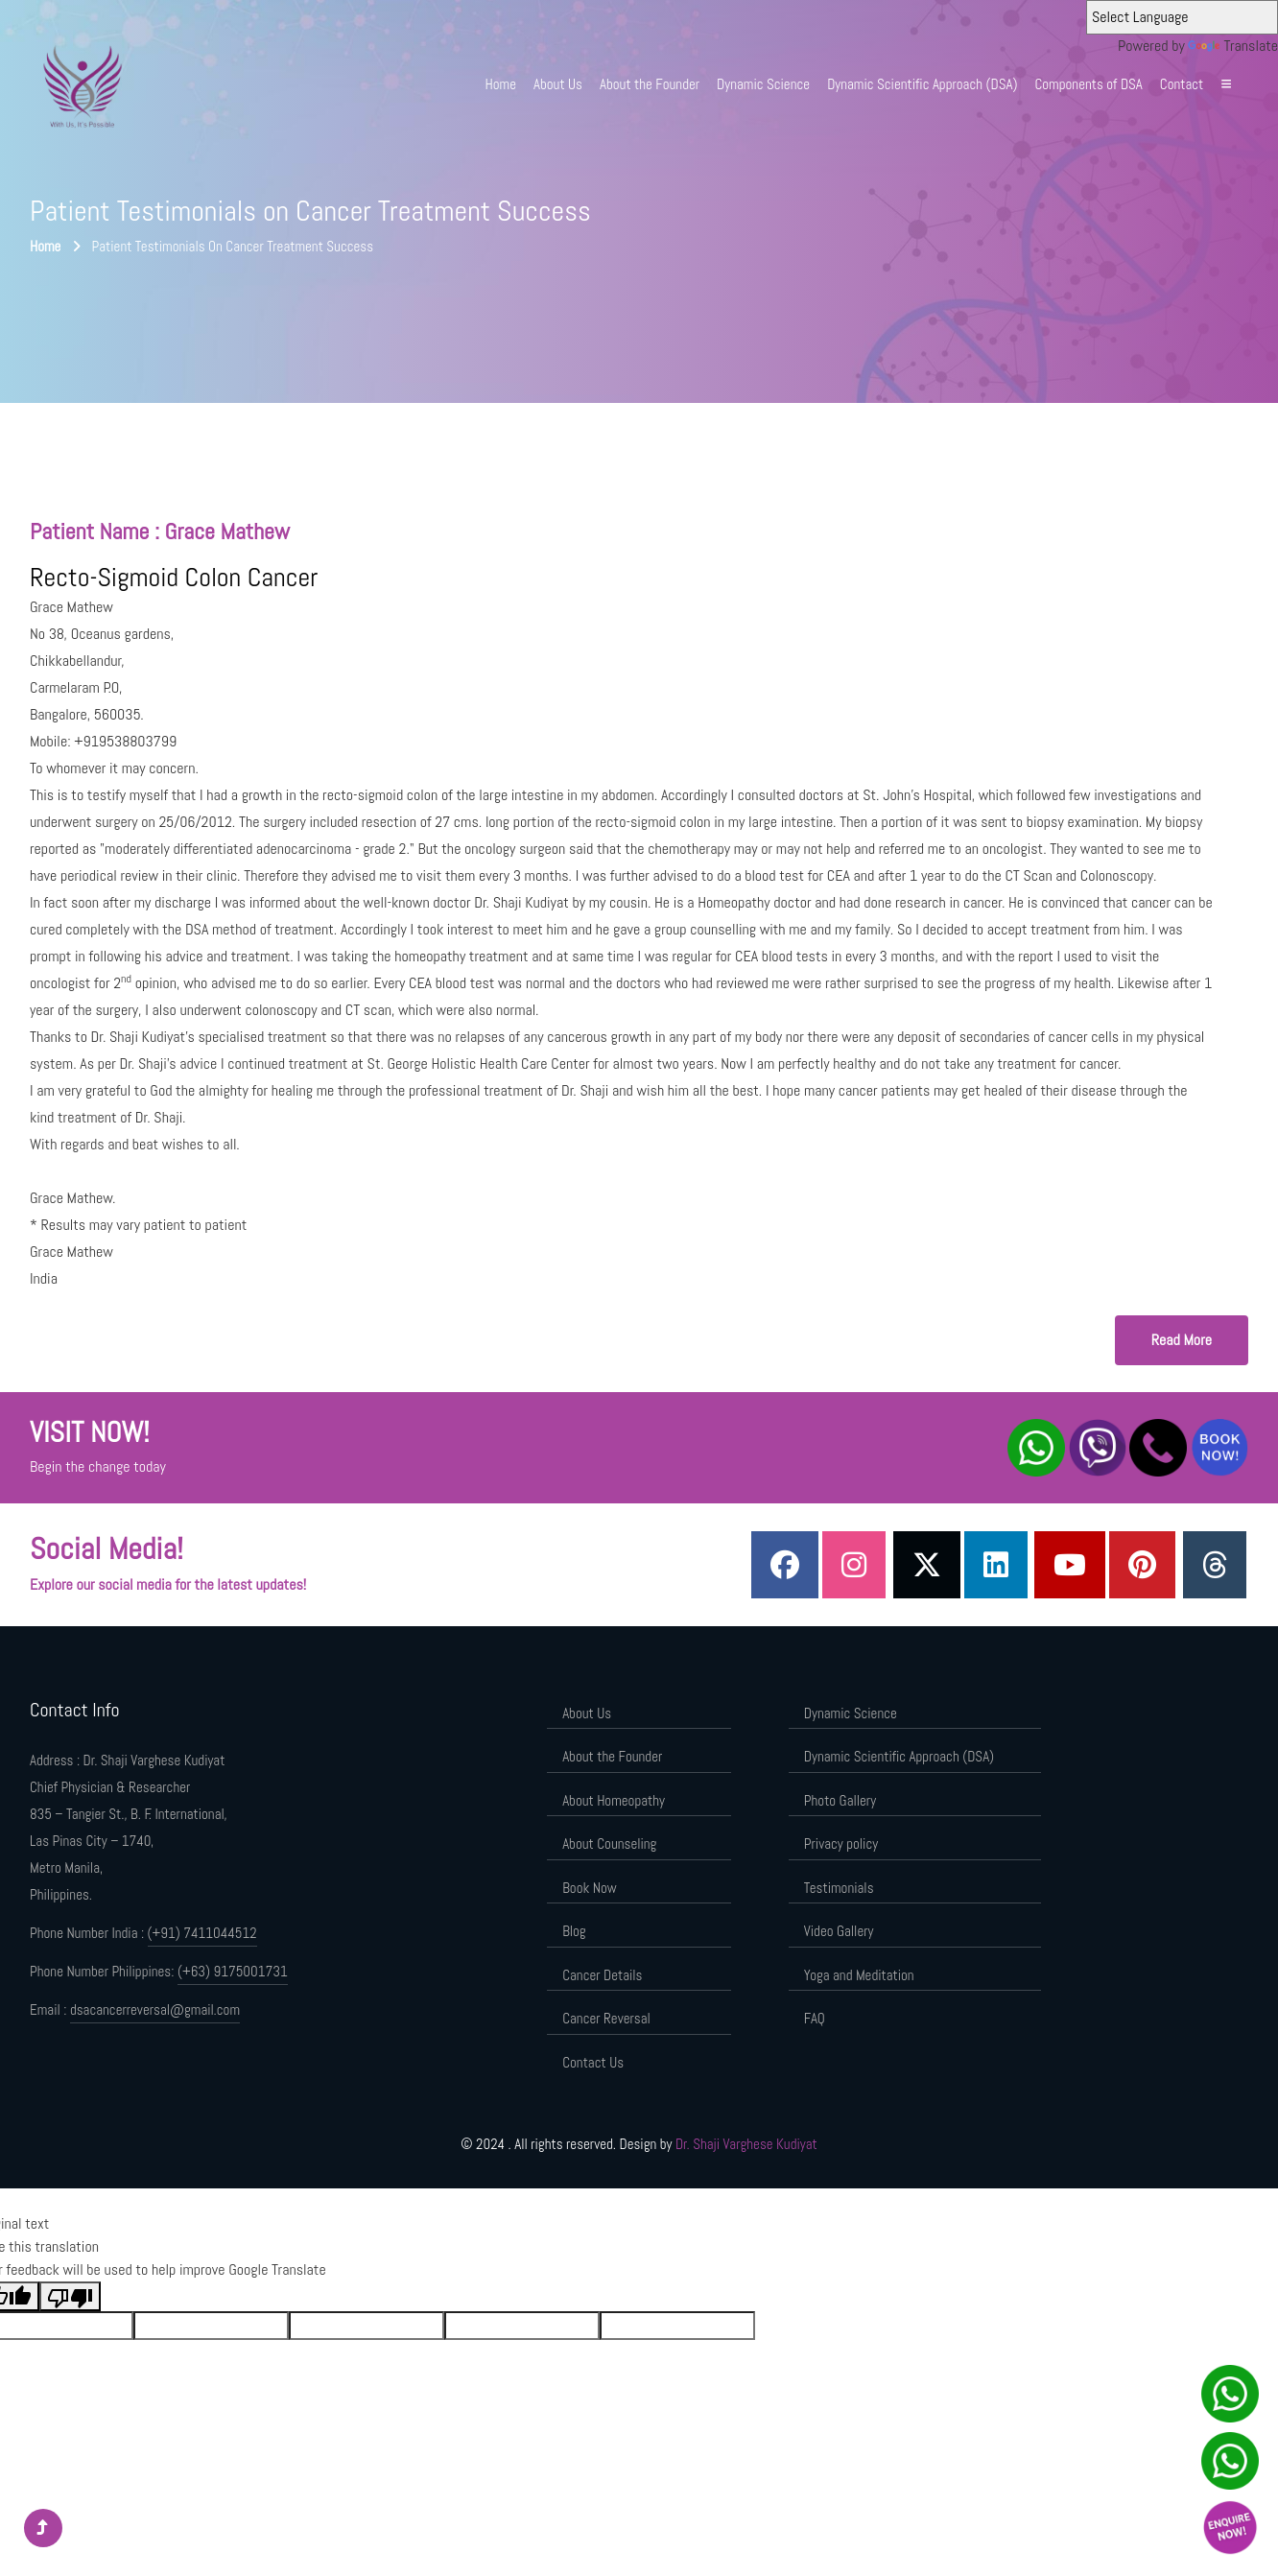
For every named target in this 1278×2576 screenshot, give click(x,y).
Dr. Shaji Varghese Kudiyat (746, 2144)
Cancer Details (602, 1975)
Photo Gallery (840, 1800)
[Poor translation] (70, 2296)
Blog (574, 1931)
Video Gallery (839, 1931)
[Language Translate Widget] (1182, 17)
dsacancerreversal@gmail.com (155, 2009)
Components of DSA (1088, 84)
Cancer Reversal (606, 2018)
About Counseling (609, 1843)
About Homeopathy (613, 1800)
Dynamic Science (763, 84)
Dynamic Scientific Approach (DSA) (922, 84)
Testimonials (839, 1888)
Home (500, 84)
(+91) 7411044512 (202, 1933)
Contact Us (593, 2062)
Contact (1182, 84)
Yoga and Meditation (859, 1975)
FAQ (814, 2018)
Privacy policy (841, 1843)
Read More (1181, 1340)
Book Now (589, 1888)
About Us (557, 84)
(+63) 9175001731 (233, 1971)
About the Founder (649, 84)
